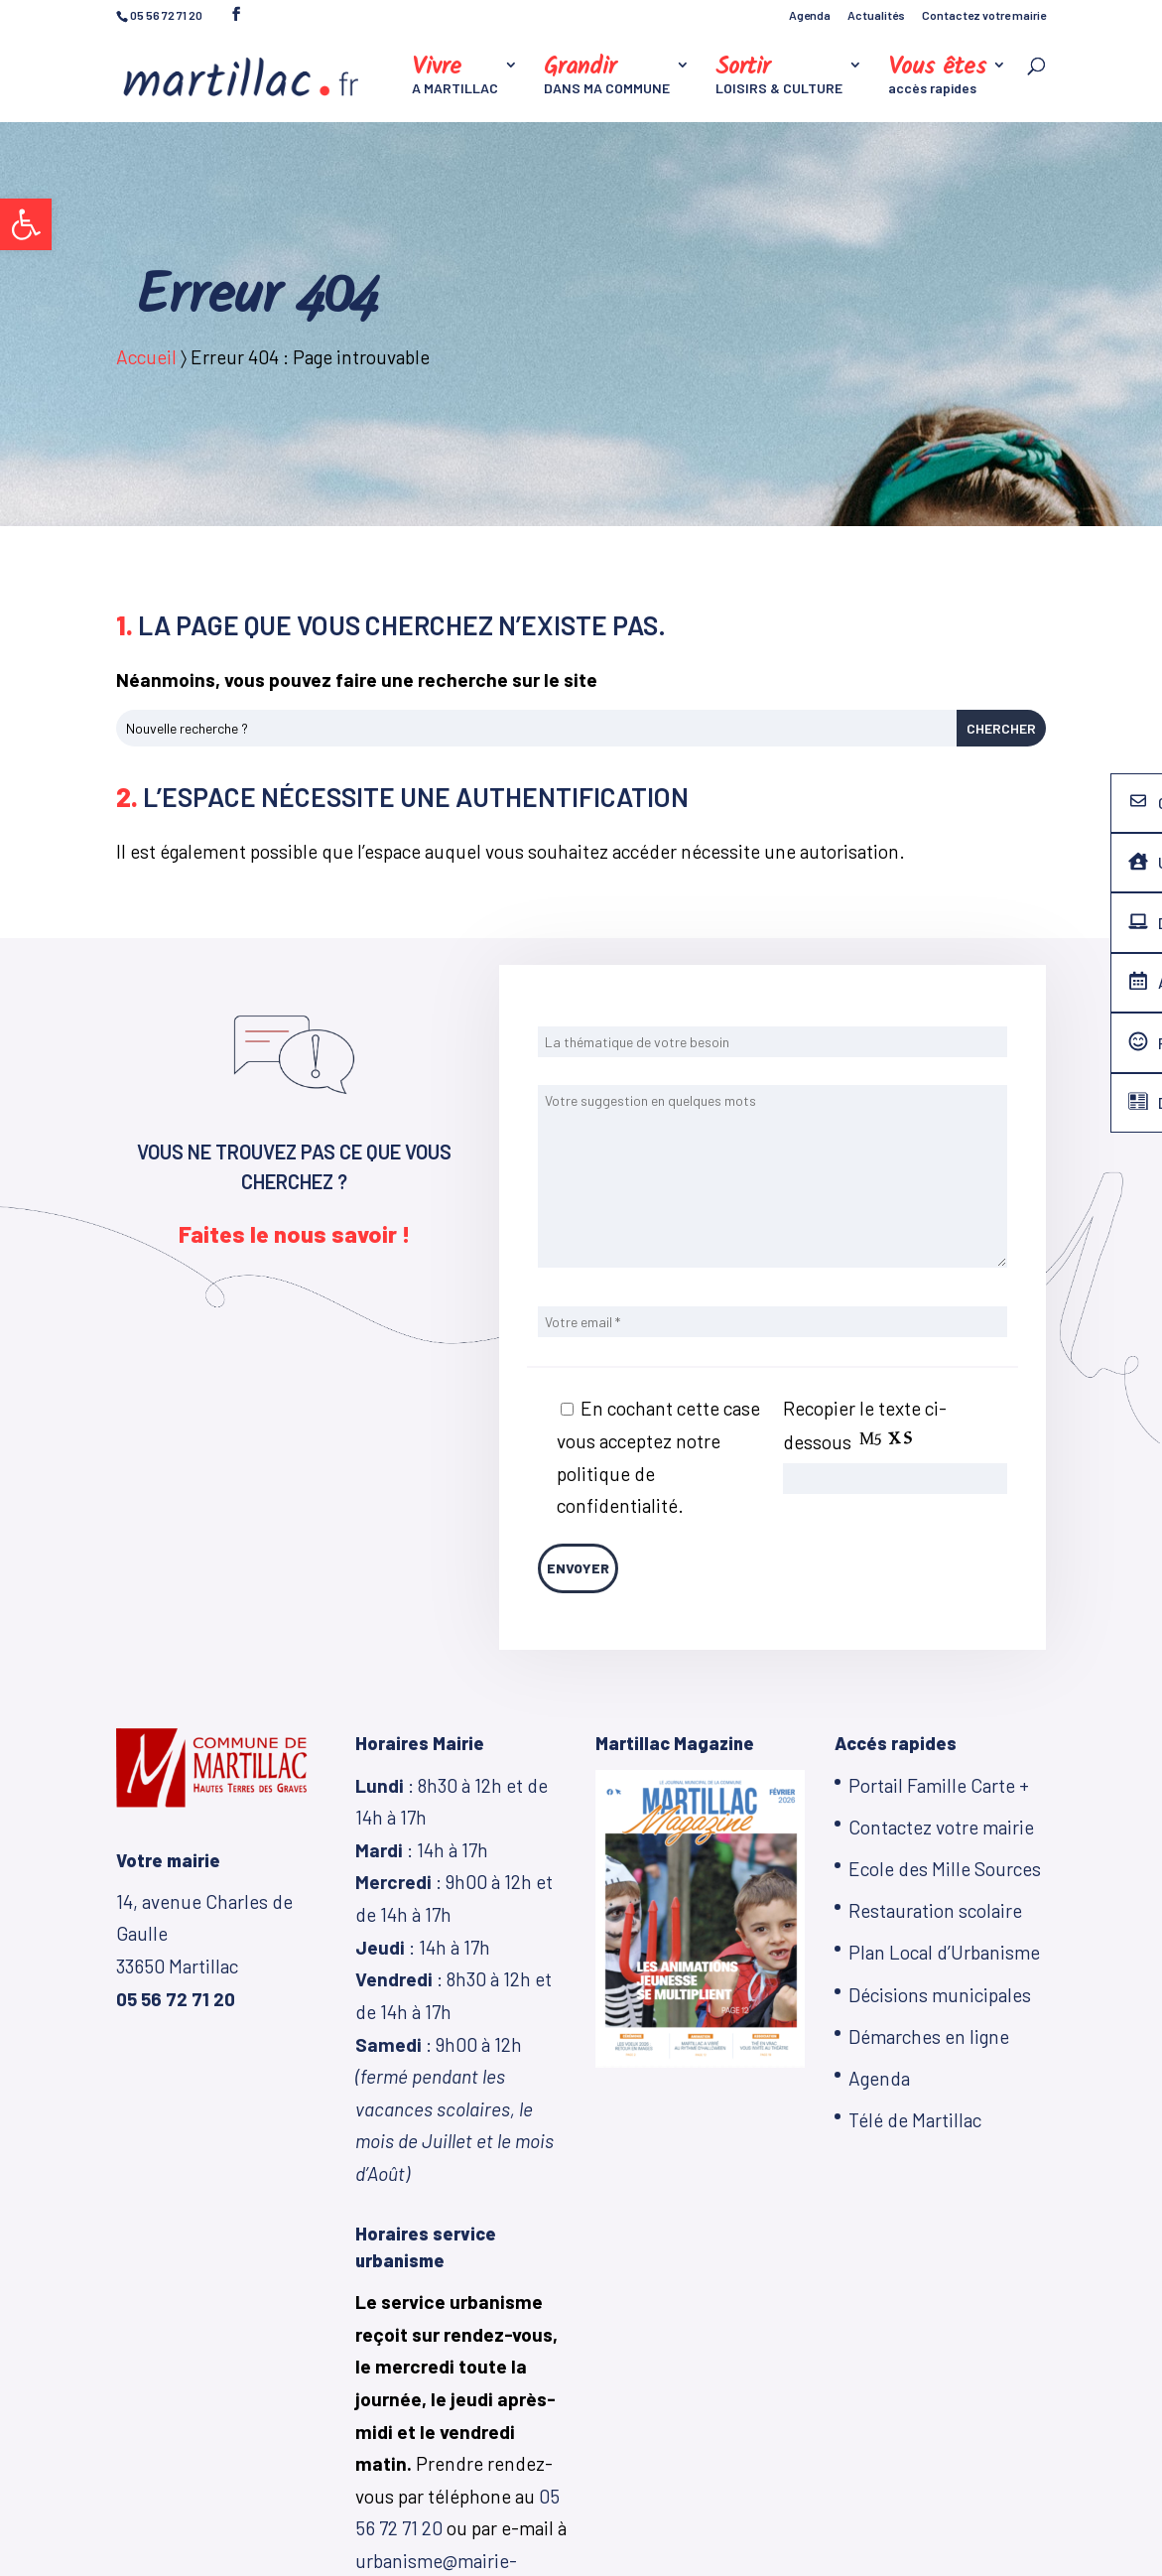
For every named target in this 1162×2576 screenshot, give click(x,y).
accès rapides (937, 77)
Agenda (810, 15)
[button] (26, 224)
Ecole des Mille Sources (944, 1868)
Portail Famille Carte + (938, 1785)
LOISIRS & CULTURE (778, 77)
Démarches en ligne (928, 2036)
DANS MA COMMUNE (607, 77)
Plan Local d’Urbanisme (944, 1952)
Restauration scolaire (935, 1910)
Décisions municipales (939, 1994)
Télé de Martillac (914, 2119)
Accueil (146, 356)
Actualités (876, 15)
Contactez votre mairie (984, 15)
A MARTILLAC (455, 77)
